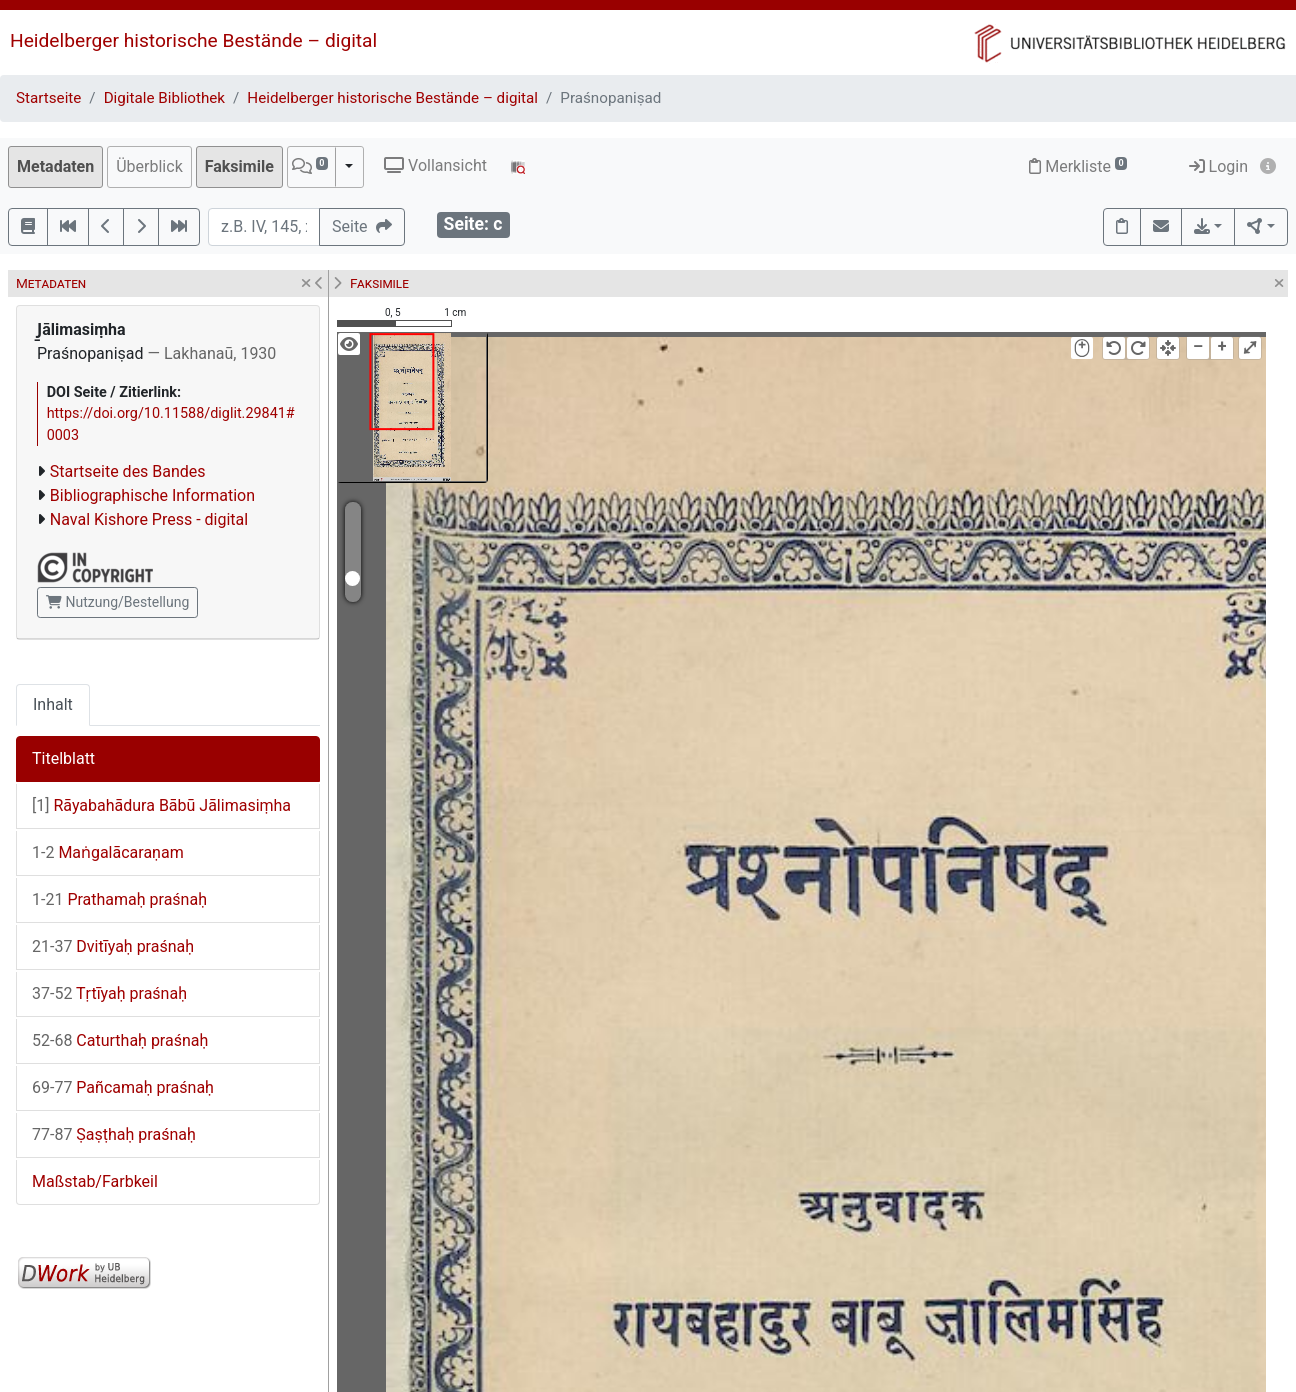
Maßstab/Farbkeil (95, 1181)
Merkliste (1078, 166)
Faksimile (239, 166)
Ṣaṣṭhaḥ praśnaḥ (114, 1134)
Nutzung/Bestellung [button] (117, 602)
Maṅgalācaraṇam (108, 852)
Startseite (48, 98)
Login (1218, 166)
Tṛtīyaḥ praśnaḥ (109, 993)
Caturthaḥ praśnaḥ (120, 1040)
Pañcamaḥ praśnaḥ (123, 1087)
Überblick (149, 166)
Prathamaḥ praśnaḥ (119, 899)
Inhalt (53, 704)
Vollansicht (435, 165)
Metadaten (55, 166)
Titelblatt (63, 758)
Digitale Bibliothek (164, 98)
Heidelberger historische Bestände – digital (193, 40)
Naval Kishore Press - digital (149, 519)
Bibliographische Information (152, 495)
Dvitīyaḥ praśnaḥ (113, 946)
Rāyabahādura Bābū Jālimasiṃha (161, 805)
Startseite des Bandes (128, 471)
